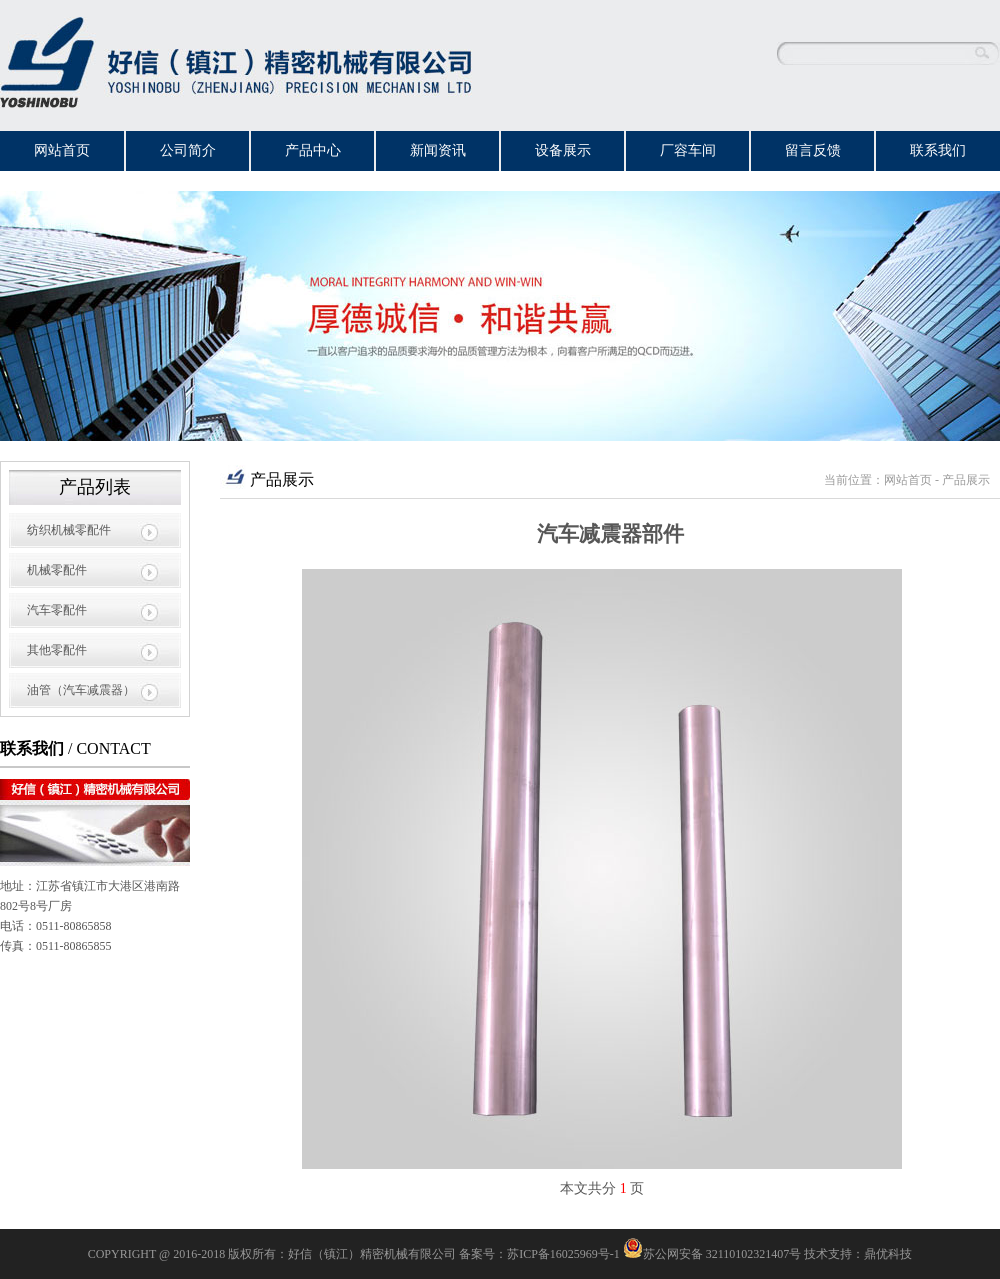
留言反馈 (813, 150)
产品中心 (313, 150)
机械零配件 (57, 570)
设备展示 (563, 150)
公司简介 (188, 150)
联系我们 (938, 150)
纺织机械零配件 (69, 530)
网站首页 (62, 150)
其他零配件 (57, 650)
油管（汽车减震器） (81, 690)
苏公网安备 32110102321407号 (712, 1254)
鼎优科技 (888, 1254)
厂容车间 (688, 150)
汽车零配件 (57, 610)
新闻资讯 (438, 150)
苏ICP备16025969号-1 (563, 1254)
